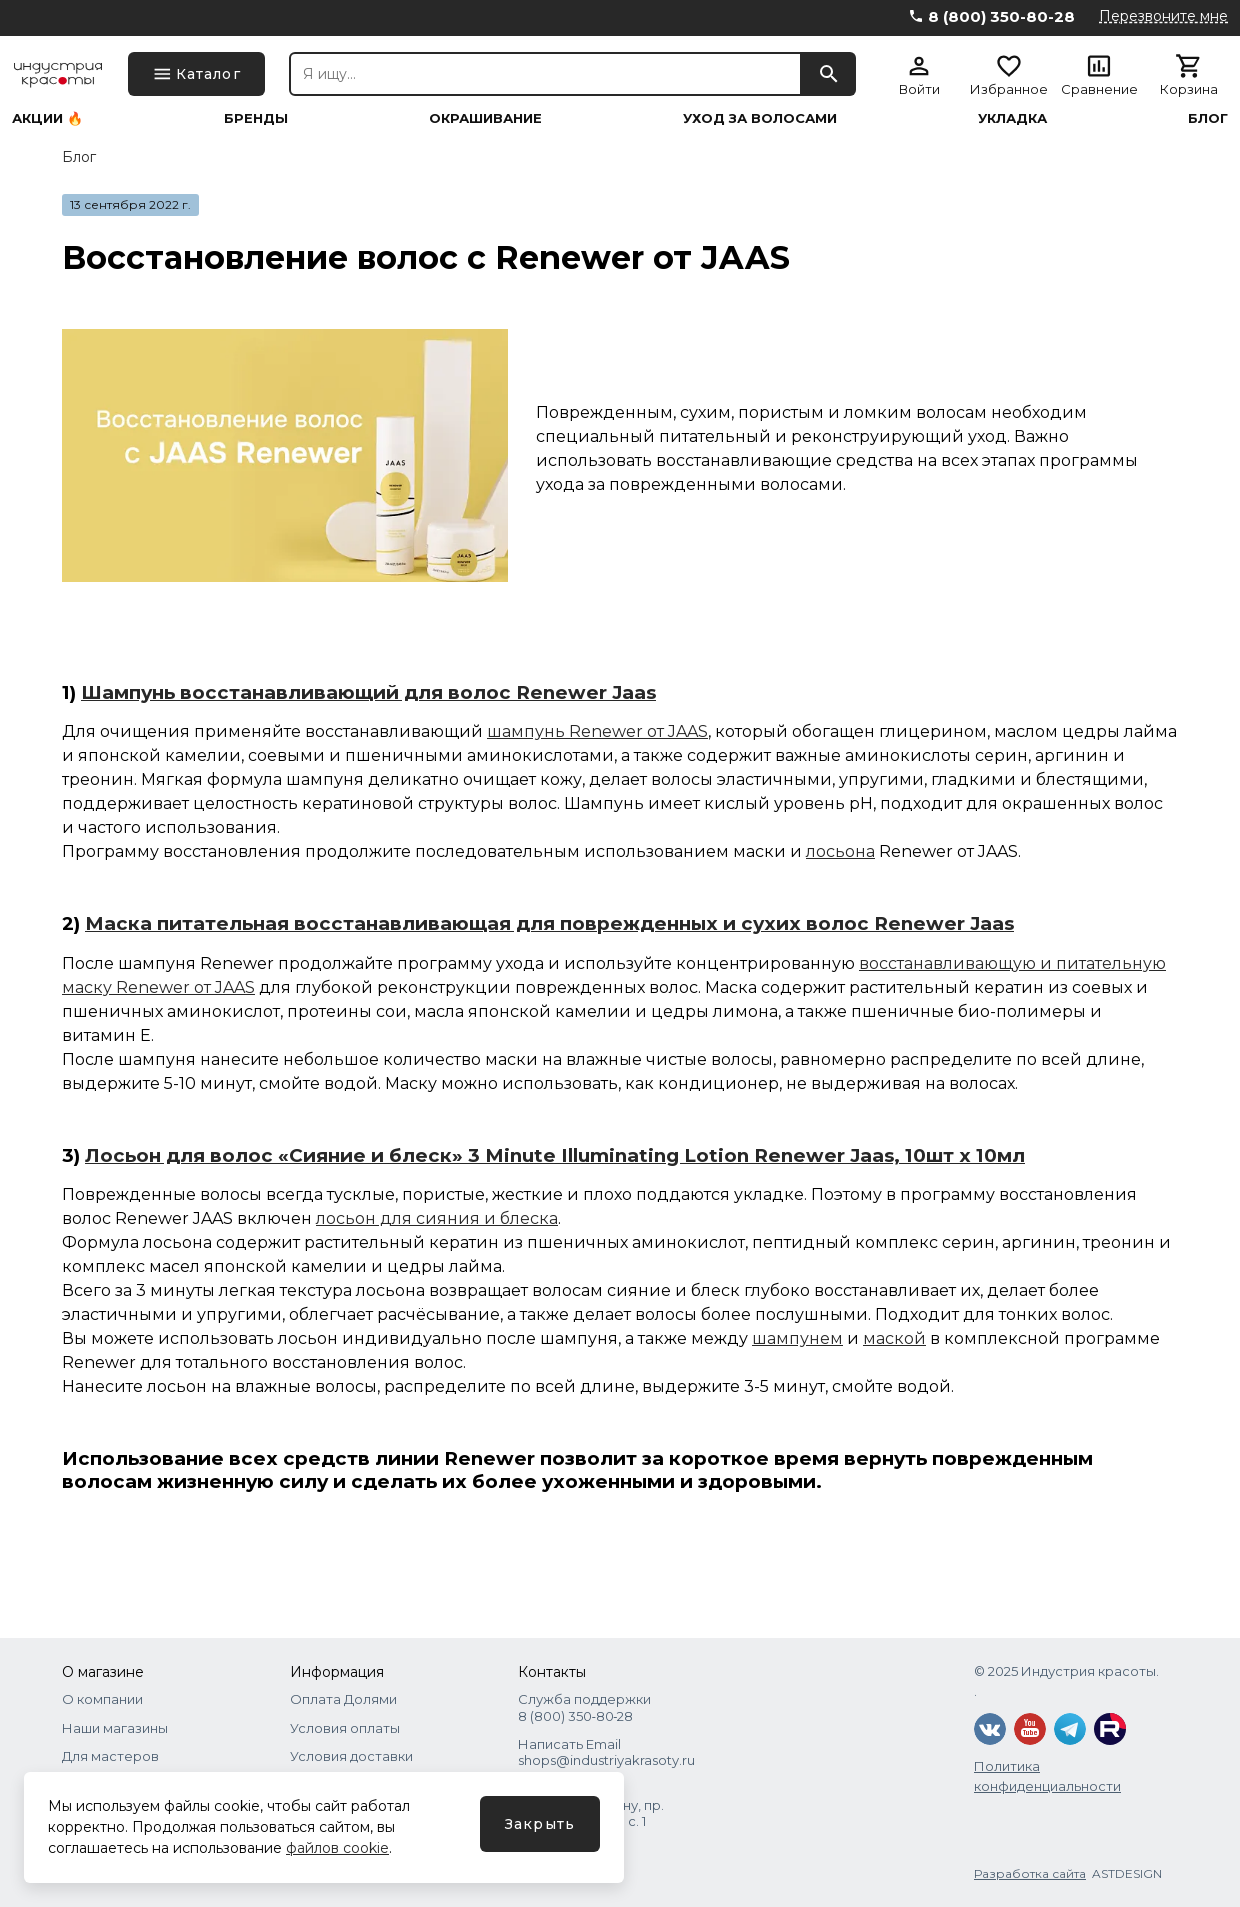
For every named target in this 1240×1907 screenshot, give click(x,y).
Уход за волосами (760, 118)
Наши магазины (115, 1728)
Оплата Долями (343, 1699)
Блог (1208, 118)
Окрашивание (485, 118)
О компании (102, 1699)
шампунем (797, 1338)
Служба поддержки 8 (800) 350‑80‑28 (584, 1707)
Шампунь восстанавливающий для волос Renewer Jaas (368, 692)
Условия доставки (351, 1756)
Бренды (256, 118)
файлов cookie (337, 1848)
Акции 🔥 (47, 118)
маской (894, 1338)
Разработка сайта (1030, 1873)
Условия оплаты (345, 1728)
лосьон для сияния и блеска (437, 1218)
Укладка (1012, 118)
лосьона (840, 851)
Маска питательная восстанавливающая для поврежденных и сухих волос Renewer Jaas (549, 923)
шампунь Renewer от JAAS (597, 731)
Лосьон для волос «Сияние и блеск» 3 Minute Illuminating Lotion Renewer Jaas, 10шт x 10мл (555, 1155)
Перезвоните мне (1163, 16)
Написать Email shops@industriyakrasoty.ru (606, 1752)
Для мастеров (110, 1756)
